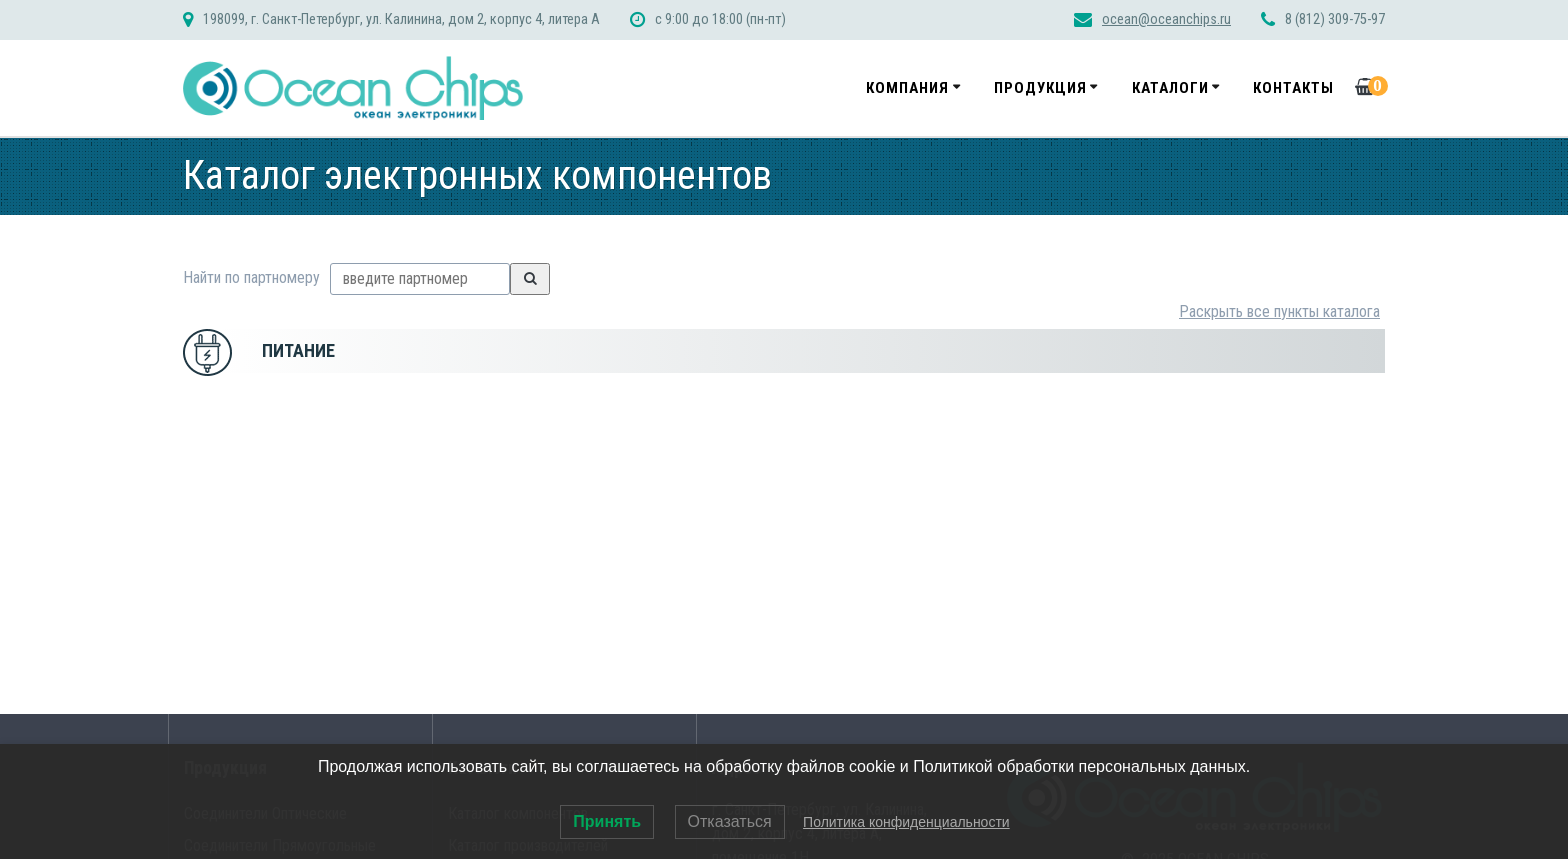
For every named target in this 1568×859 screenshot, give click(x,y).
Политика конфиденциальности (906, 822)
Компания (907, 88)
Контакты (1293, 88)
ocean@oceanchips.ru (1166, 19)
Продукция (1040, 88)
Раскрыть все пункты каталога (1279, 311)
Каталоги (1170, 88)
